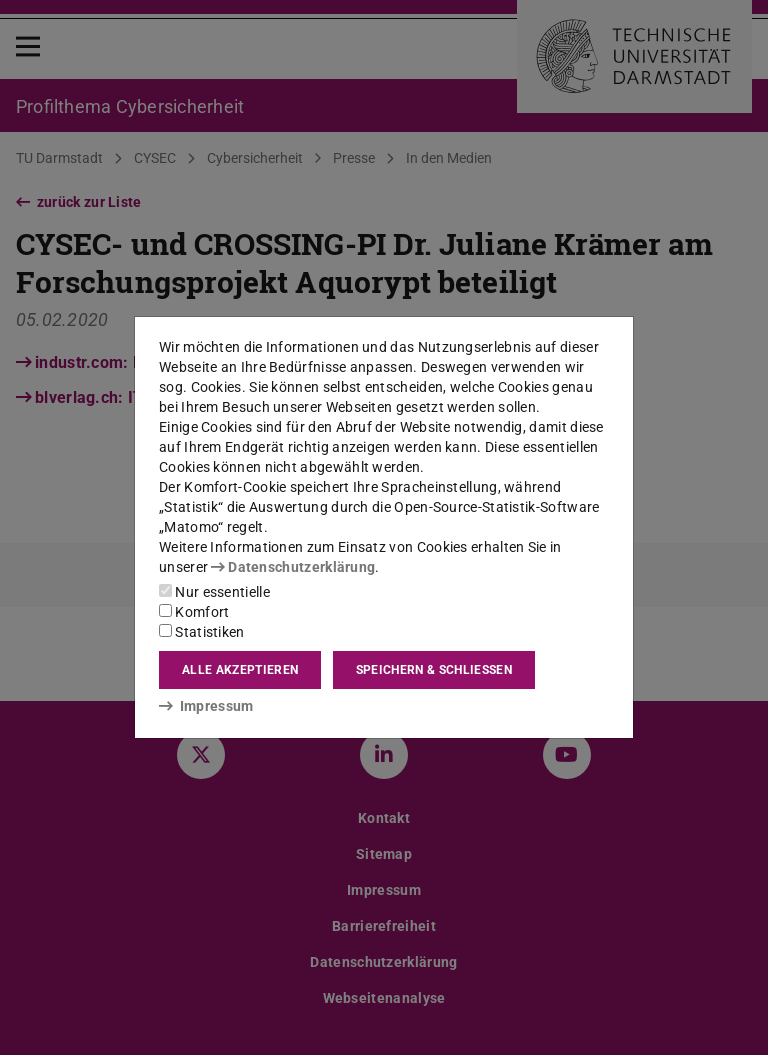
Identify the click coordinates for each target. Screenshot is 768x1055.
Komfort (194, 612)
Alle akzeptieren (240, 670)
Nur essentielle (214, 592)
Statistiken (202, 632)
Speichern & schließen (434, 670)
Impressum (206, 706)
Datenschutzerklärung (293, 567)
